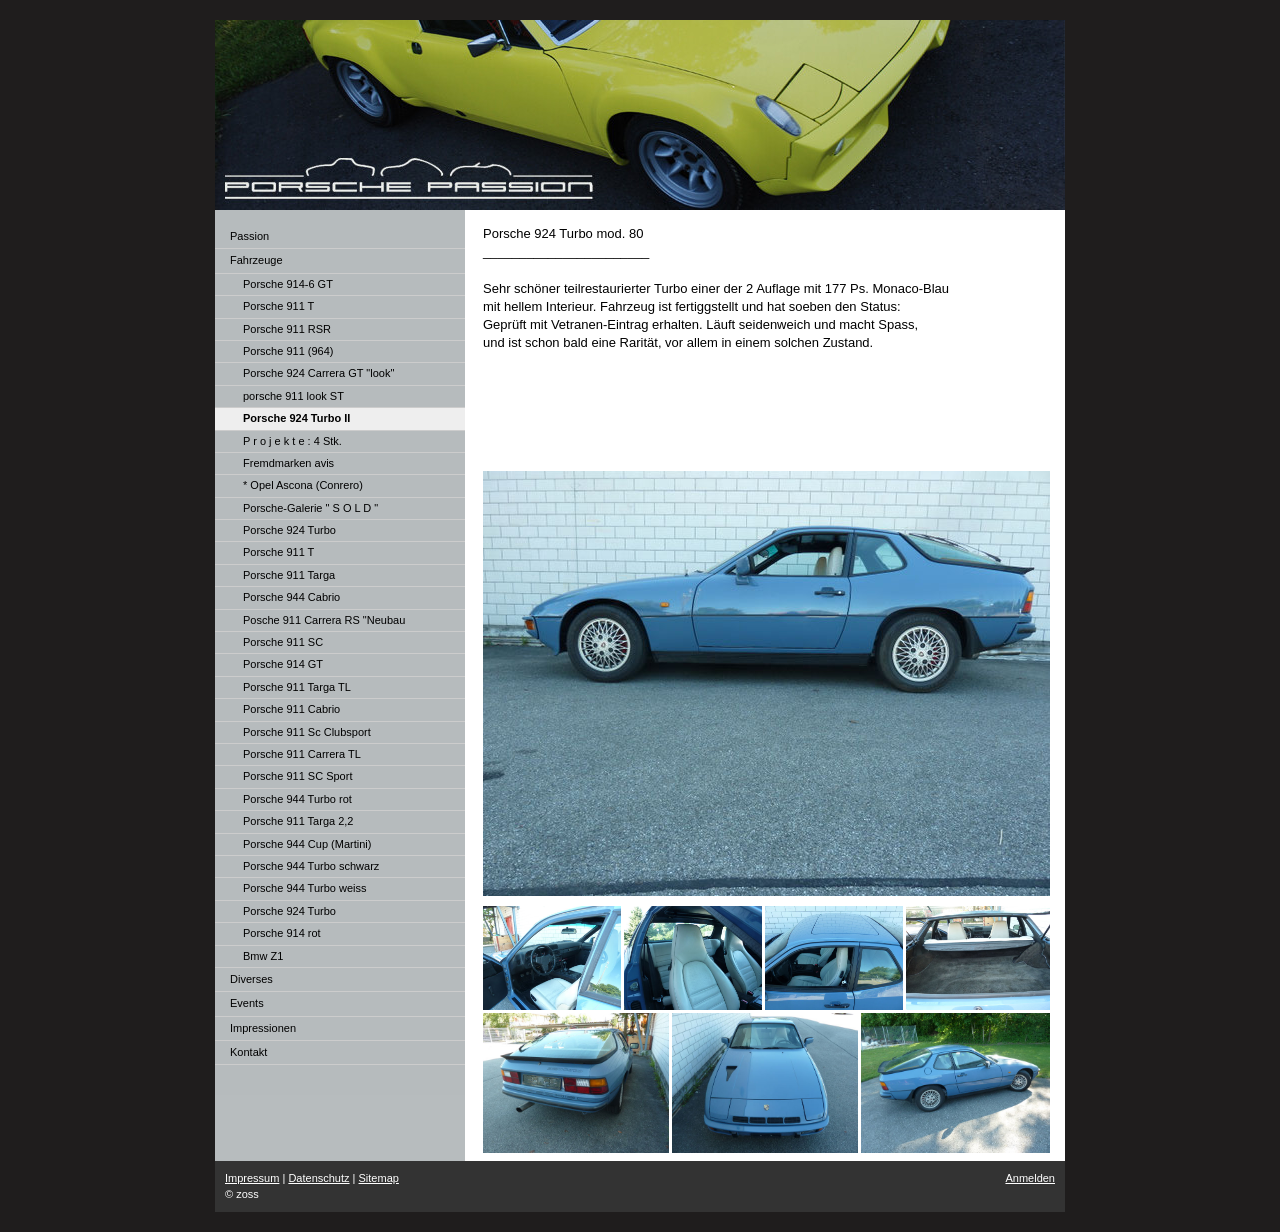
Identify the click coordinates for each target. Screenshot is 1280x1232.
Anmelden (1030, 1178)
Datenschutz (318, 1178)
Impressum (252, 1178)
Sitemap (379, 1178)
